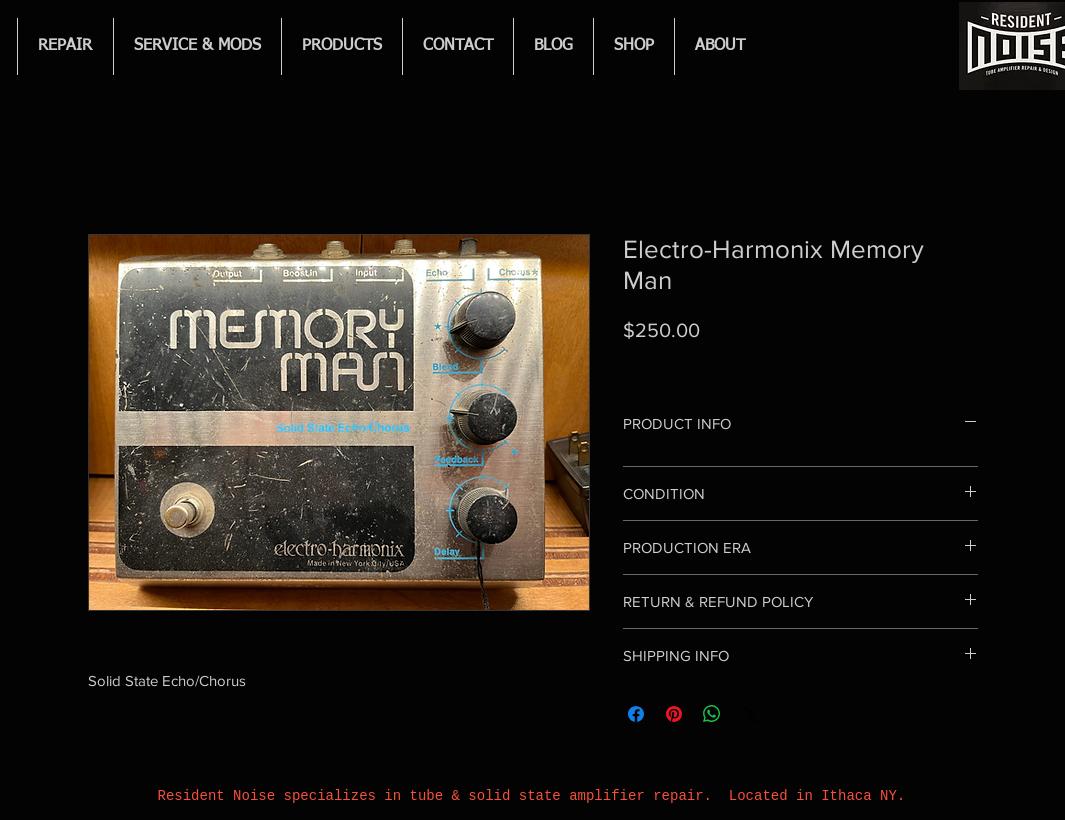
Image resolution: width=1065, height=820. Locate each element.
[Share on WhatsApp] (712, 714)
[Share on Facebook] (636, 714)
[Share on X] (750, 714)
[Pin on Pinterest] (674, 714)
